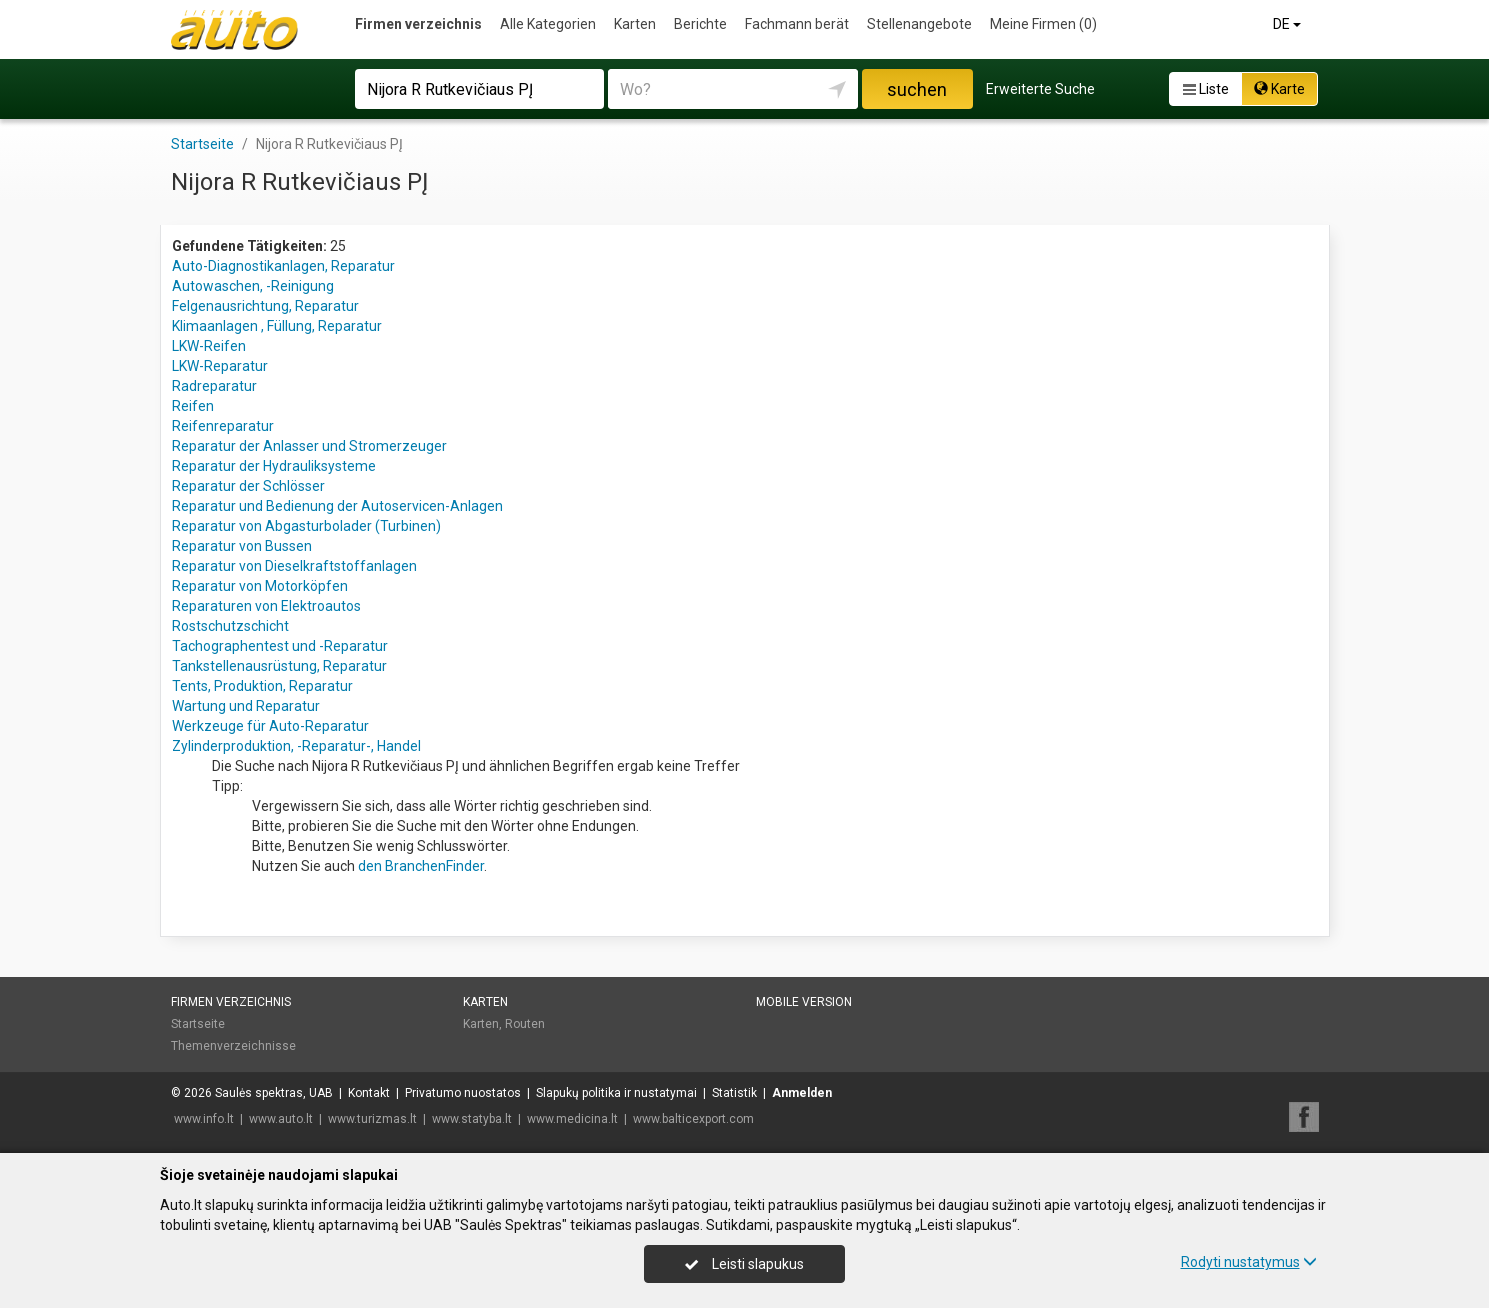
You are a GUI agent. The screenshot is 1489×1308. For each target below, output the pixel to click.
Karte (1279, 89)
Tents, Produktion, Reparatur (262, 686)
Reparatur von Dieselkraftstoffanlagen (294, 566)
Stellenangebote (919, 24)
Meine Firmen (1043, 24)
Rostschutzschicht (230, 626)
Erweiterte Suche (1040, 89)
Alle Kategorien (548, 24)
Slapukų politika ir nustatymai (616, 1093)
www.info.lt (204, 1119)
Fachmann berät (797, 24)
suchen (917, 89)
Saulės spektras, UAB (274, 1093)
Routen (525, 1024)
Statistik (734, 1093)
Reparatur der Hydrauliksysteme (274, 466)
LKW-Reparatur (220, 366)
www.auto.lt (281, 1119)
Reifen (193, 406)
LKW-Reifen (209, 346)
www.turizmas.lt (372, 1119)
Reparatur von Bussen (242, 546)
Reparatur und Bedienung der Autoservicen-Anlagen (337, 506)
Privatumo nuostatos (463, 1093)
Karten (635, 24)
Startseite (198, 1024)
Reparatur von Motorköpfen (260, 586)
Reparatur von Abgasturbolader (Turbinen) (306, 526)
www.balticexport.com (693, 1119)
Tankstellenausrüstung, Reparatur (279, 666)
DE (1288, 24)
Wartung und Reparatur (246, 706)
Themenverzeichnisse (233, 1046)
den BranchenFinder (421, 866)
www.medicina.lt (572, 1119)
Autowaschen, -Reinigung (253, 286)
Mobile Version (804, 1002)
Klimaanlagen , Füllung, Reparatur (277, 326)
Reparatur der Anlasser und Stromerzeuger (309, 446)
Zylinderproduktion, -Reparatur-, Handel (296, 746)
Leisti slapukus (744, 1264)
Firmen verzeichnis (418, 24)
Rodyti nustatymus (1249, 1262)
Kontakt (369, 1093)
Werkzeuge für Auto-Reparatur (270, 726)
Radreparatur (214, 386)
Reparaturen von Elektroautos (266, 606)
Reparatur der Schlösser (248, 486)
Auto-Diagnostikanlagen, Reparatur (283, 266)
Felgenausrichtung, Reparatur (265, 306)
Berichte (700, 24)
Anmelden (802, 1093)
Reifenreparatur (223, 426)
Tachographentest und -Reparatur (280, 646)
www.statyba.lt (472, 1119)
